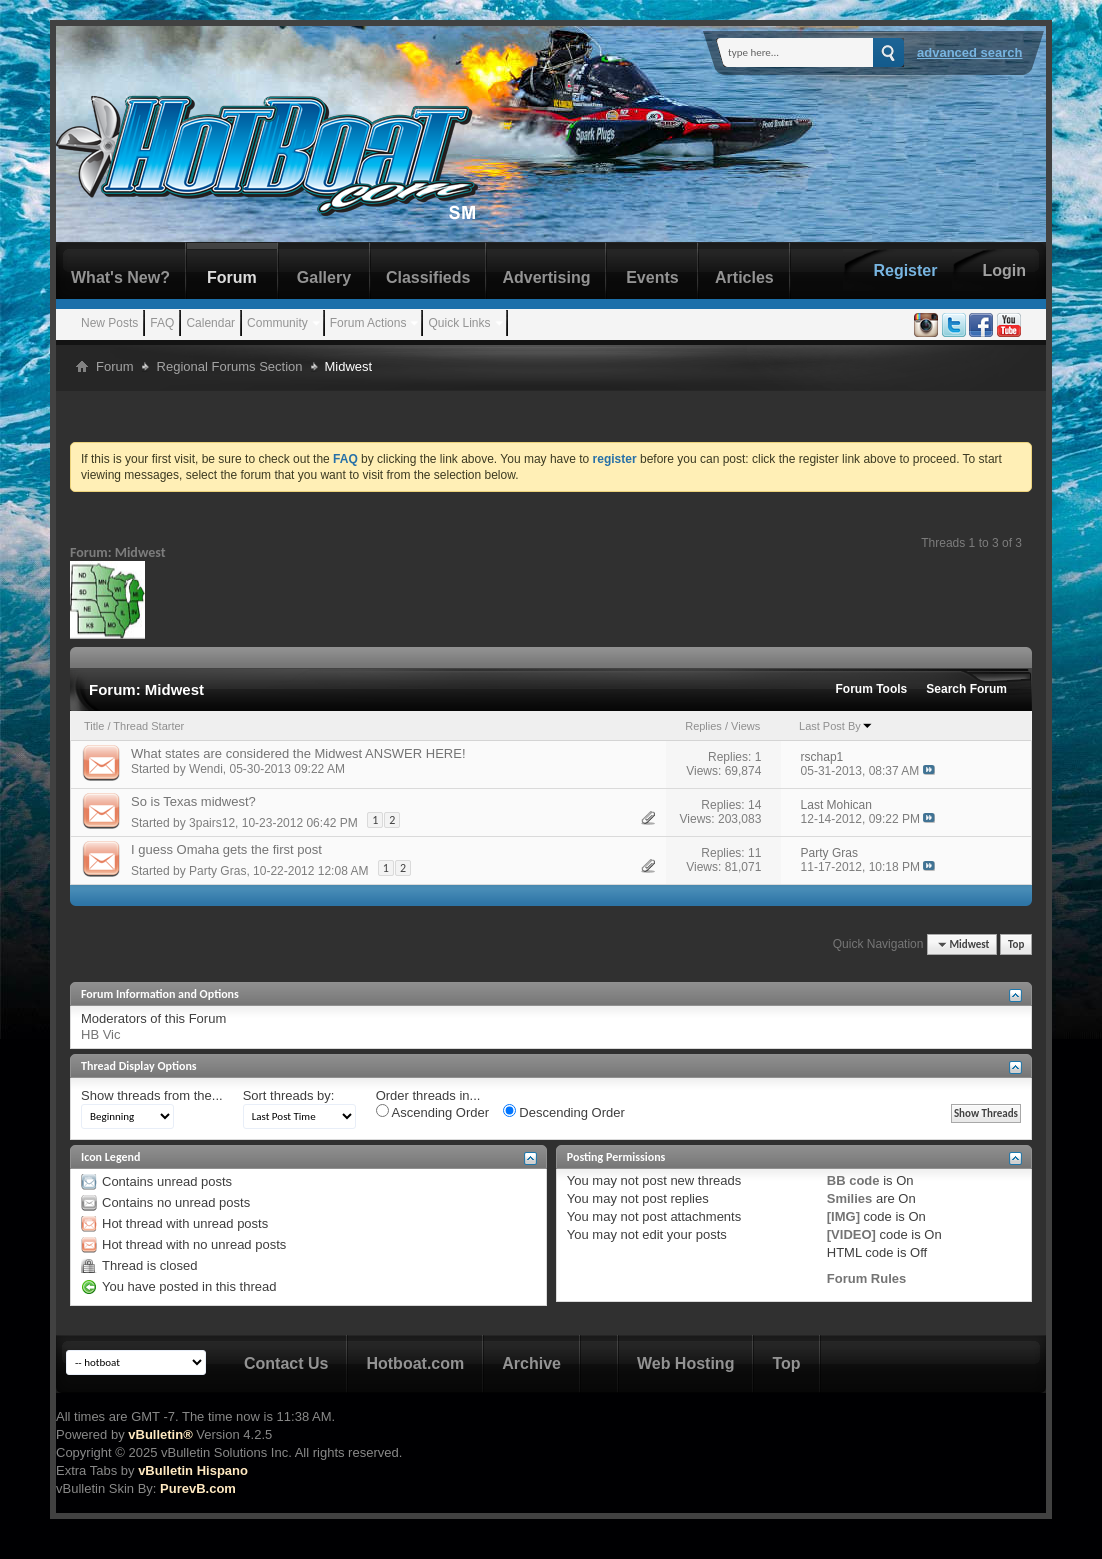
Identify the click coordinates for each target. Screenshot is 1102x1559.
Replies (703, 726)
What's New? (120, 277)
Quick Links (459, 323)
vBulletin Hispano (193, 1470)
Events (652, 277)
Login (1004, 270)
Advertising (546, 277)
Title (94, 726)
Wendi (206, 769)
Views (745, 726)
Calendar (210, 323)
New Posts (109, 323)
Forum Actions (368, 323)
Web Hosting (685, 1363)
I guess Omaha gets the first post (226, 849)
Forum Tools (872, 689)
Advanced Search (970, 52)
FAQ (162, 323)
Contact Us (286, 1363)
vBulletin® (160, 1434)
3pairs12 (212, 823)
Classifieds (428, 277)
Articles (744, 277)
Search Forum (966, 689)
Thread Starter (148, 726)
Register (905, 270)
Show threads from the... (152, 1095)
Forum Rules (866, 1278)
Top (1016, 944)
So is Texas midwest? (193, 801)
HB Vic (101, 1034)
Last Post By (836, 726)
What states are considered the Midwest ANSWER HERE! (298, 753)
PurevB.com (198, 1488)
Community (277, 323)
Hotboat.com (415, 1363)
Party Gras (217, 871)
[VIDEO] (851, 1234)
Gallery (324, 277)
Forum (232, 277)
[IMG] (843, 1216)
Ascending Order (432, 1112)
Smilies (850, 1198)
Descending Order (564, 1112)
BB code (853, 1180)
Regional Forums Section (230, 366)
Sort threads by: (289, 1095)
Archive (531, 1363)
